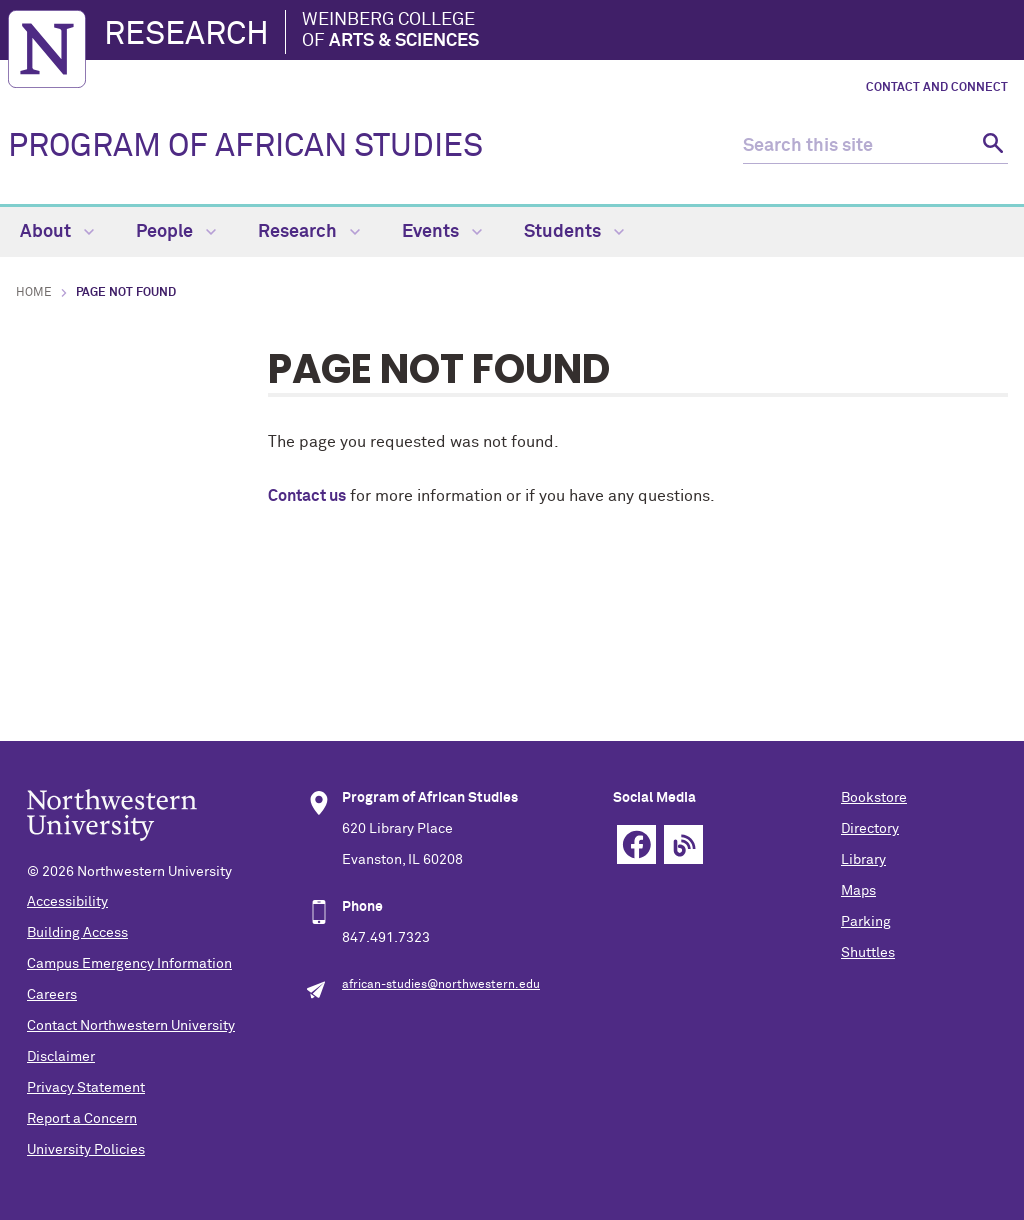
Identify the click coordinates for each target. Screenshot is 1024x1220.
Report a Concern (82, 1119)
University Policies (86, 1150)
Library (863, 860)
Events (442, 232)
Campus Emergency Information (129, 964)
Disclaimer (61, 1057)
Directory (870, 829)
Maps (858, 891)
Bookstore (874, 798)
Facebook (636, 844)
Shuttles (868, 953)
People (176, 232)
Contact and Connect (937, 88)
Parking (866, 922)
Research (186, 35)
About (57, 232)
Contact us (307, 496)
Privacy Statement (86, 1088)
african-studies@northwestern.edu (441, 985)
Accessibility (67, 902)
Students (574, 232)
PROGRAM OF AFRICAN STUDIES (245, 147)
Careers (52, 995)
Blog (683, 844)
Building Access (77, 933)
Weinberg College (390, 32)
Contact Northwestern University (131, 1026)
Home (34, 293)
